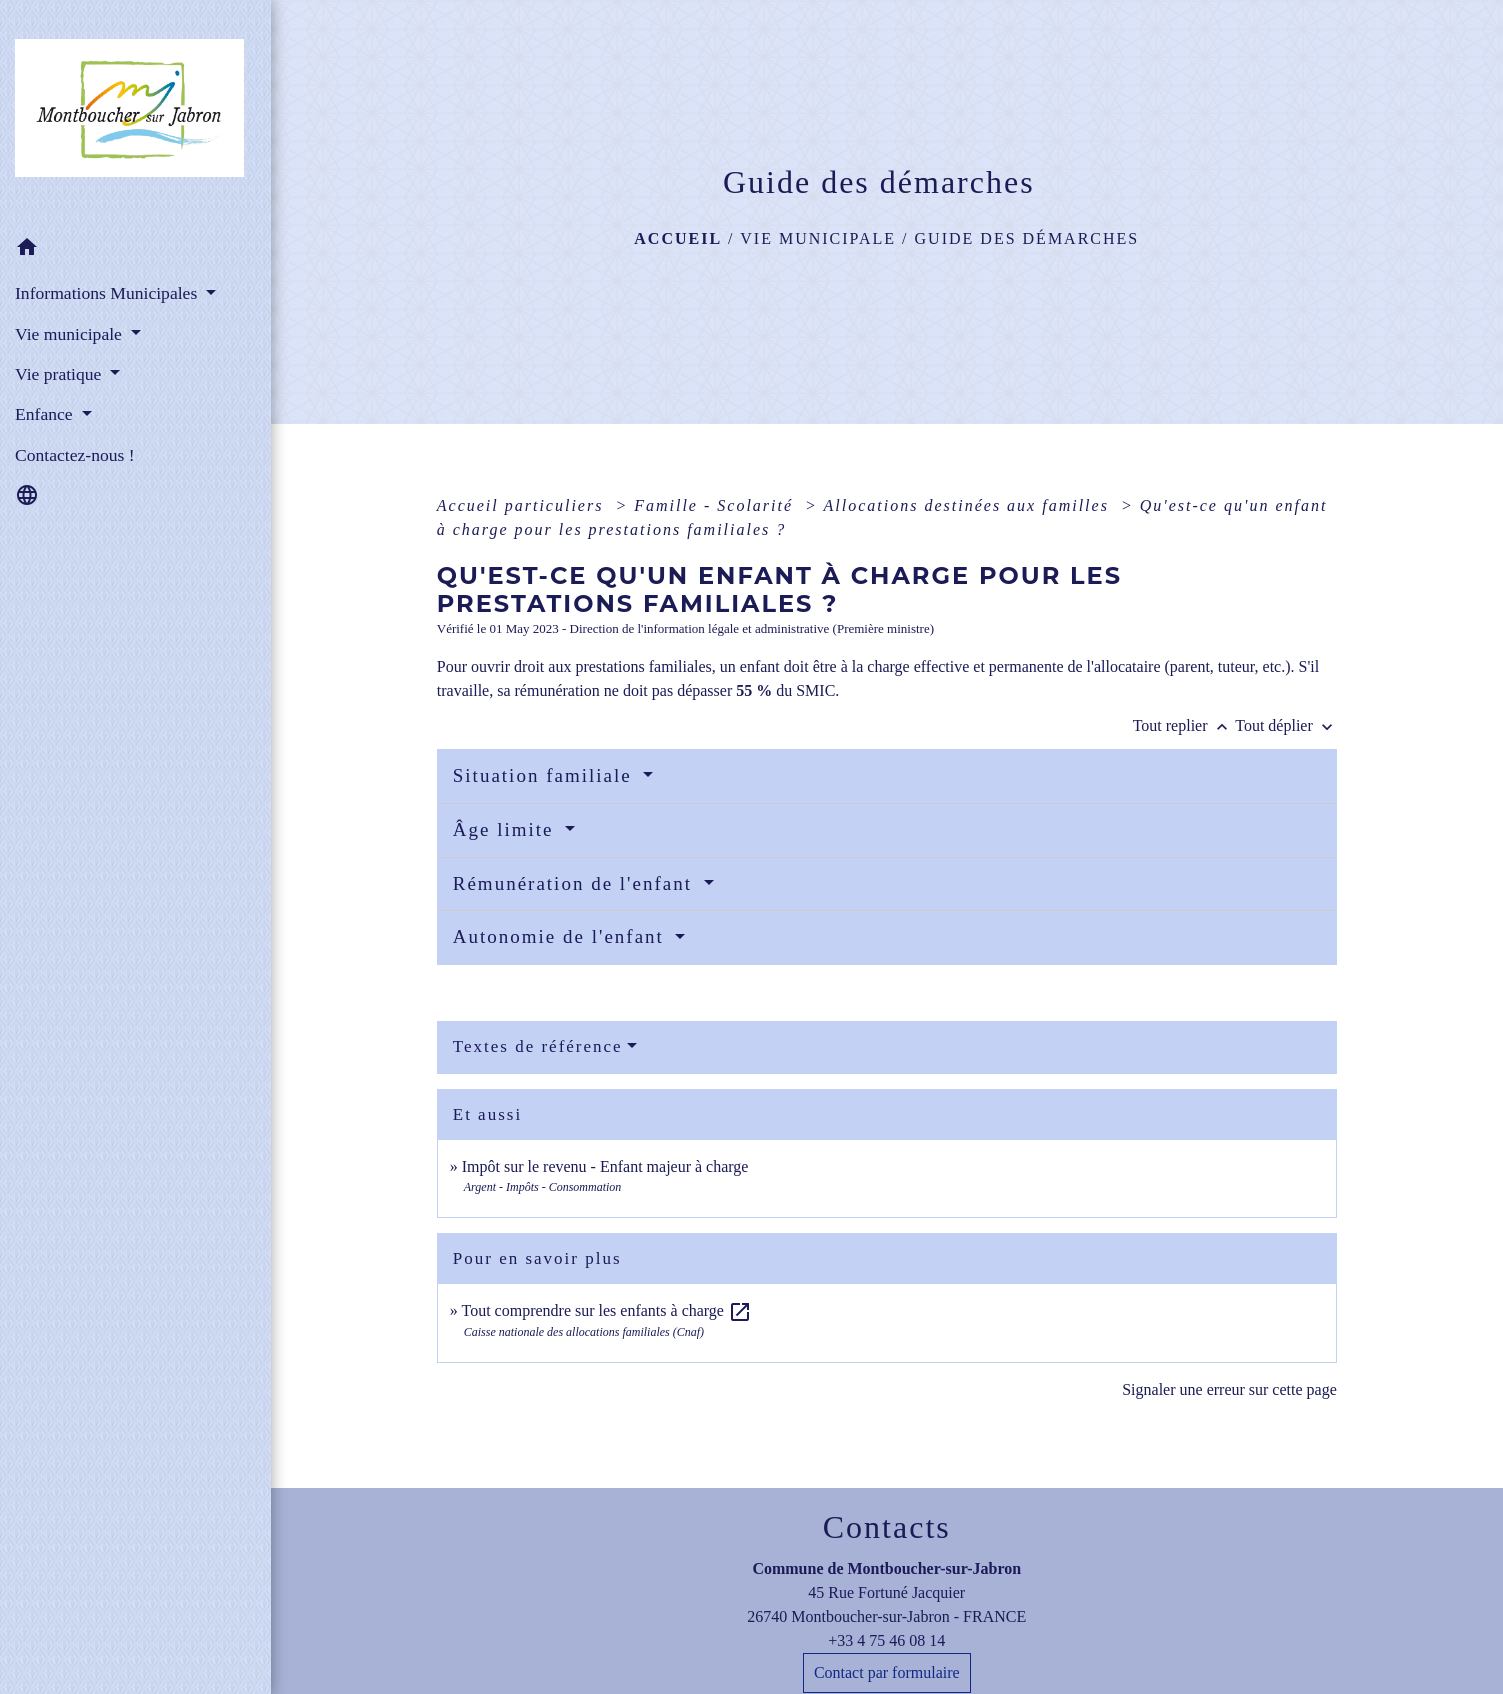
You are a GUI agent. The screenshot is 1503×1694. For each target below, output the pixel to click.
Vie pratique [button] (60, 374)
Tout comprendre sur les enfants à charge (606, 1310)
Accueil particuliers (523, 505)
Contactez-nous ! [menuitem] (75, 455)
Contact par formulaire (887, 1672)
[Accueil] (135, 114)
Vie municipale (818, 238)
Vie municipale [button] (70, 334)
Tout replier (1184, 725)
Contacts (887, 1527)
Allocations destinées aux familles (969, 505)
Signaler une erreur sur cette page (1229, 1389)
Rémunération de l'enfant (576, 883)
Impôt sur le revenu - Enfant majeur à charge (605, 1166)
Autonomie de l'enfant (562, 936)
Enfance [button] (46, 414)
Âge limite (506, 829)
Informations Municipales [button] (108, 293)
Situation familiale (546, 775)
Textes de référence (538, 1046)
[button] (135, 250)
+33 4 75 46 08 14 (886, 1640)
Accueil (678, 238)
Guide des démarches (1027, 238)
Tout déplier (1286, 725)
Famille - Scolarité (716, 505)
